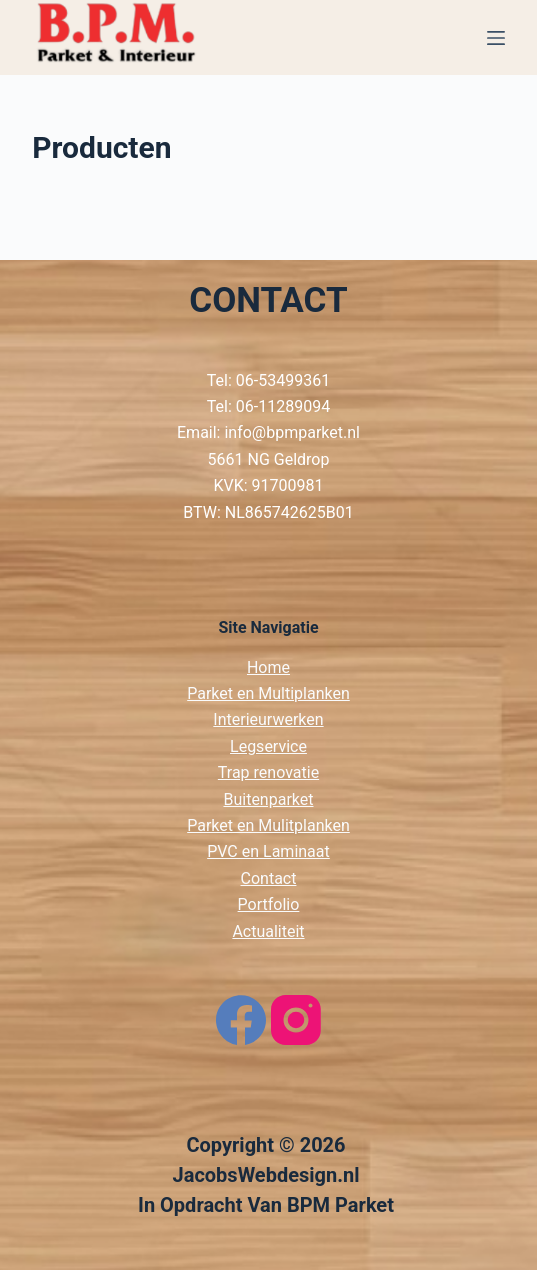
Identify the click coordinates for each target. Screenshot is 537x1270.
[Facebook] (241, 1020)
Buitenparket (268, 799)
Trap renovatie (268, 772)
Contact (269, 878)
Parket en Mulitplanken (268, 825)
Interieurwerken (268, 719)
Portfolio (269, 904)
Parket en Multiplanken (268, 693)
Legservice (268, 746)
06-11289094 (283, 406)
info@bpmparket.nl (292, 432)
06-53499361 (283, 380)
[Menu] (496, 38)
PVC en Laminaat (268, 851)
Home (268, 667)
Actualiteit (268, 931)
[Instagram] (296, 1020)
